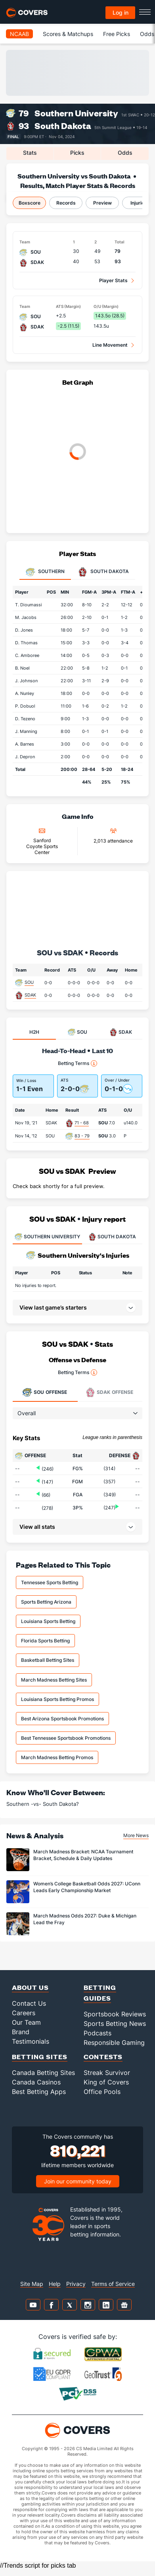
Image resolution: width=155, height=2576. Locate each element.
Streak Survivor (107, 2073)
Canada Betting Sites (43, 2073)
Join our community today (77, 2181)
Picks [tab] (77, 152)
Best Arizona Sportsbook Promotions (62, 1719)
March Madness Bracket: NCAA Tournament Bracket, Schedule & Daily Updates (83, 1855)
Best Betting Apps (39, 2092)
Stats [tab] (30, 152)
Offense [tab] (45, 1392)
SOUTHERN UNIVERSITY (47, 1237)
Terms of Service (113, 2283)
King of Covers (106, 2082)
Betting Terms (77, 1063)
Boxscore (29, 203)
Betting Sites (39, 2056)
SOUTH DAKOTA (112, 1237)
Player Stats (113, 280)
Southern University (76, 113)
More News (136, 1835)
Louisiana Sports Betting (48, 1621)
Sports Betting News (115, 2023)
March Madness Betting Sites (54, 1680)
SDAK (30, 995)
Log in (120, 12)
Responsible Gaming (114, 2042)
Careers (23, 2013)
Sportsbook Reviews (115, 2014)
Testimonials (30, 2041)
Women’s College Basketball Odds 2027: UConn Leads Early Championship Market (86, 1887)
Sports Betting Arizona (46, 1602)
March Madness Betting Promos (57, 1757)
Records (66, 203)
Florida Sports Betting (45, 1641)
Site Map (31, 2283)
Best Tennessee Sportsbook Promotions (66, 1738)
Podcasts (97, 2033)
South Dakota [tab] (103, 572)
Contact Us (29, 2003)
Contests (103, 2056)
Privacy (76, 2283)
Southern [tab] (45, 572)
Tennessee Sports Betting (49, 1582)
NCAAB (19, 33)
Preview (102, 203)
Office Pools (102, 2092)
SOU (29, 982)
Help (55, 2283)
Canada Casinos (36, 2082)
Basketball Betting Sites (47, 1660)
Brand (20, 2032)
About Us (30, 1987)
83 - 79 (82, 1136)
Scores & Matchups (68, 33)
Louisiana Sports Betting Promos (57, 1699)
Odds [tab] (125, 152)
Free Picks (116, 33)
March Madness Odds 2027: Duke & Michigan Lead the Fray (84, 1919)
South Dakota (62, 125)
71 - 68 (82, 1123)
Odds (147, 33)
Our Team (26, 2022)
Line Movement (110, 345)
